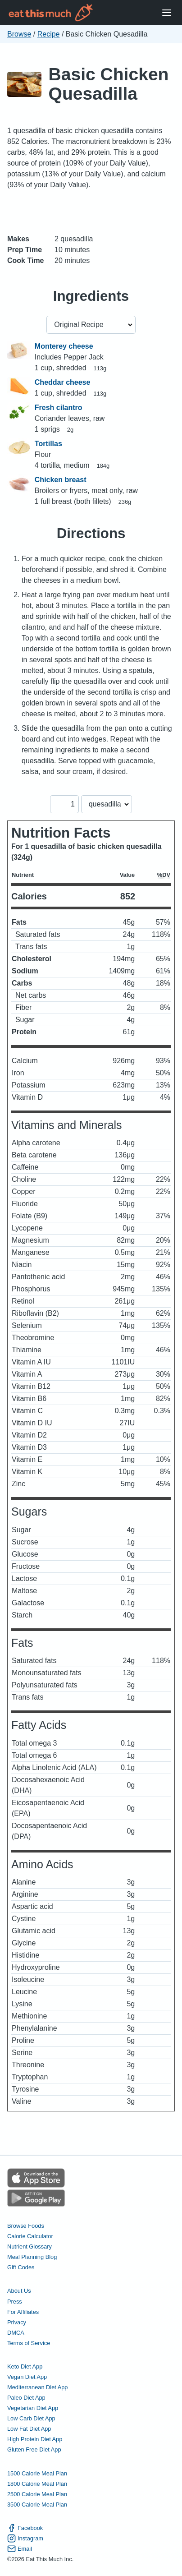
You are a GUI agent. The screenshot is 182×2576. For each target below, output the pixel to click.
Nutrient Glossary (29, 2246)
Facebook (25, 2528)
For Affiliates (23, 2312)
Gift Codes (20, 2267)
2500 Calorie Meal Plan (37, 2494)
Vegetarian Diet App (32, 2408)
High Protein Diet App (34, 2439)
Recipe (48, 34)
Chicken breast (60, 480)
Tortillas (48, 443)
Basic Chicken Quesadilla (109, 84)
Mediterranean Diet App (37, 2387)
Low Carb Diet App (31, 2418)
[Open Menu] (167, 13)
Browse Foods (25, 2225)
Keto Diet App (24, 2366)
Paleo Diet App (26, 2397)
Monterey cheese (64, 346)
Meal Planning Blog (32, 2256)
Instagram (25, 2538)
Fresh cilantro (58, 407)
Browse (19, 34)
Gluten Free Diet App (34, 2449)
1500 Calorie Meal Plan (37, 2473)
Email (19, 2548)
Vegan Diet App (27, 2376)
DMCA (15, 2332)
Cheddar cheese (63, 382)
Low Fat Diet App (29, 2428)
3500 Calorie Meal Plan (37, 2504)
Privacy (16, 2322)
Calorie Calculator (30, 2236)
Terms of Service (28, 2343)
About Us (19, 2290)
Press (14, 2301)
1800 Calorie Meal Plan (37, 2483)
